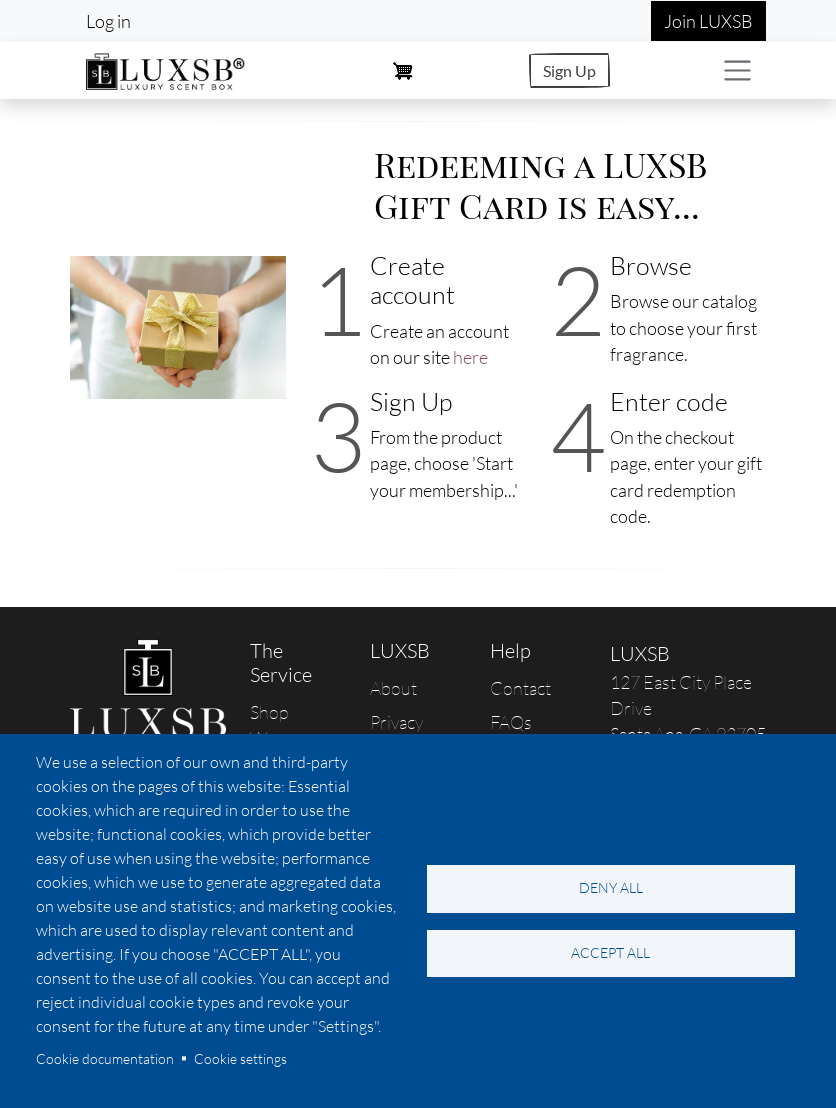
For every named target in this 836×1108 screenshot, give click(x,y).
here (470, 357)
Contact (520, 688)
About (393, 688)
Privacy (396, 722)
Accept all (610, 952)
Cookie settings (240, 1058)
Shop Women (280, 725)
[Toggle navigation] (737, 70)
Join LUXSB (708, 21)
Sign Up (569, 70)
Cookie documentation (105, 1058)
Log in (108, 21)
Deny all (611, 887)
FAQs (511, 722)
